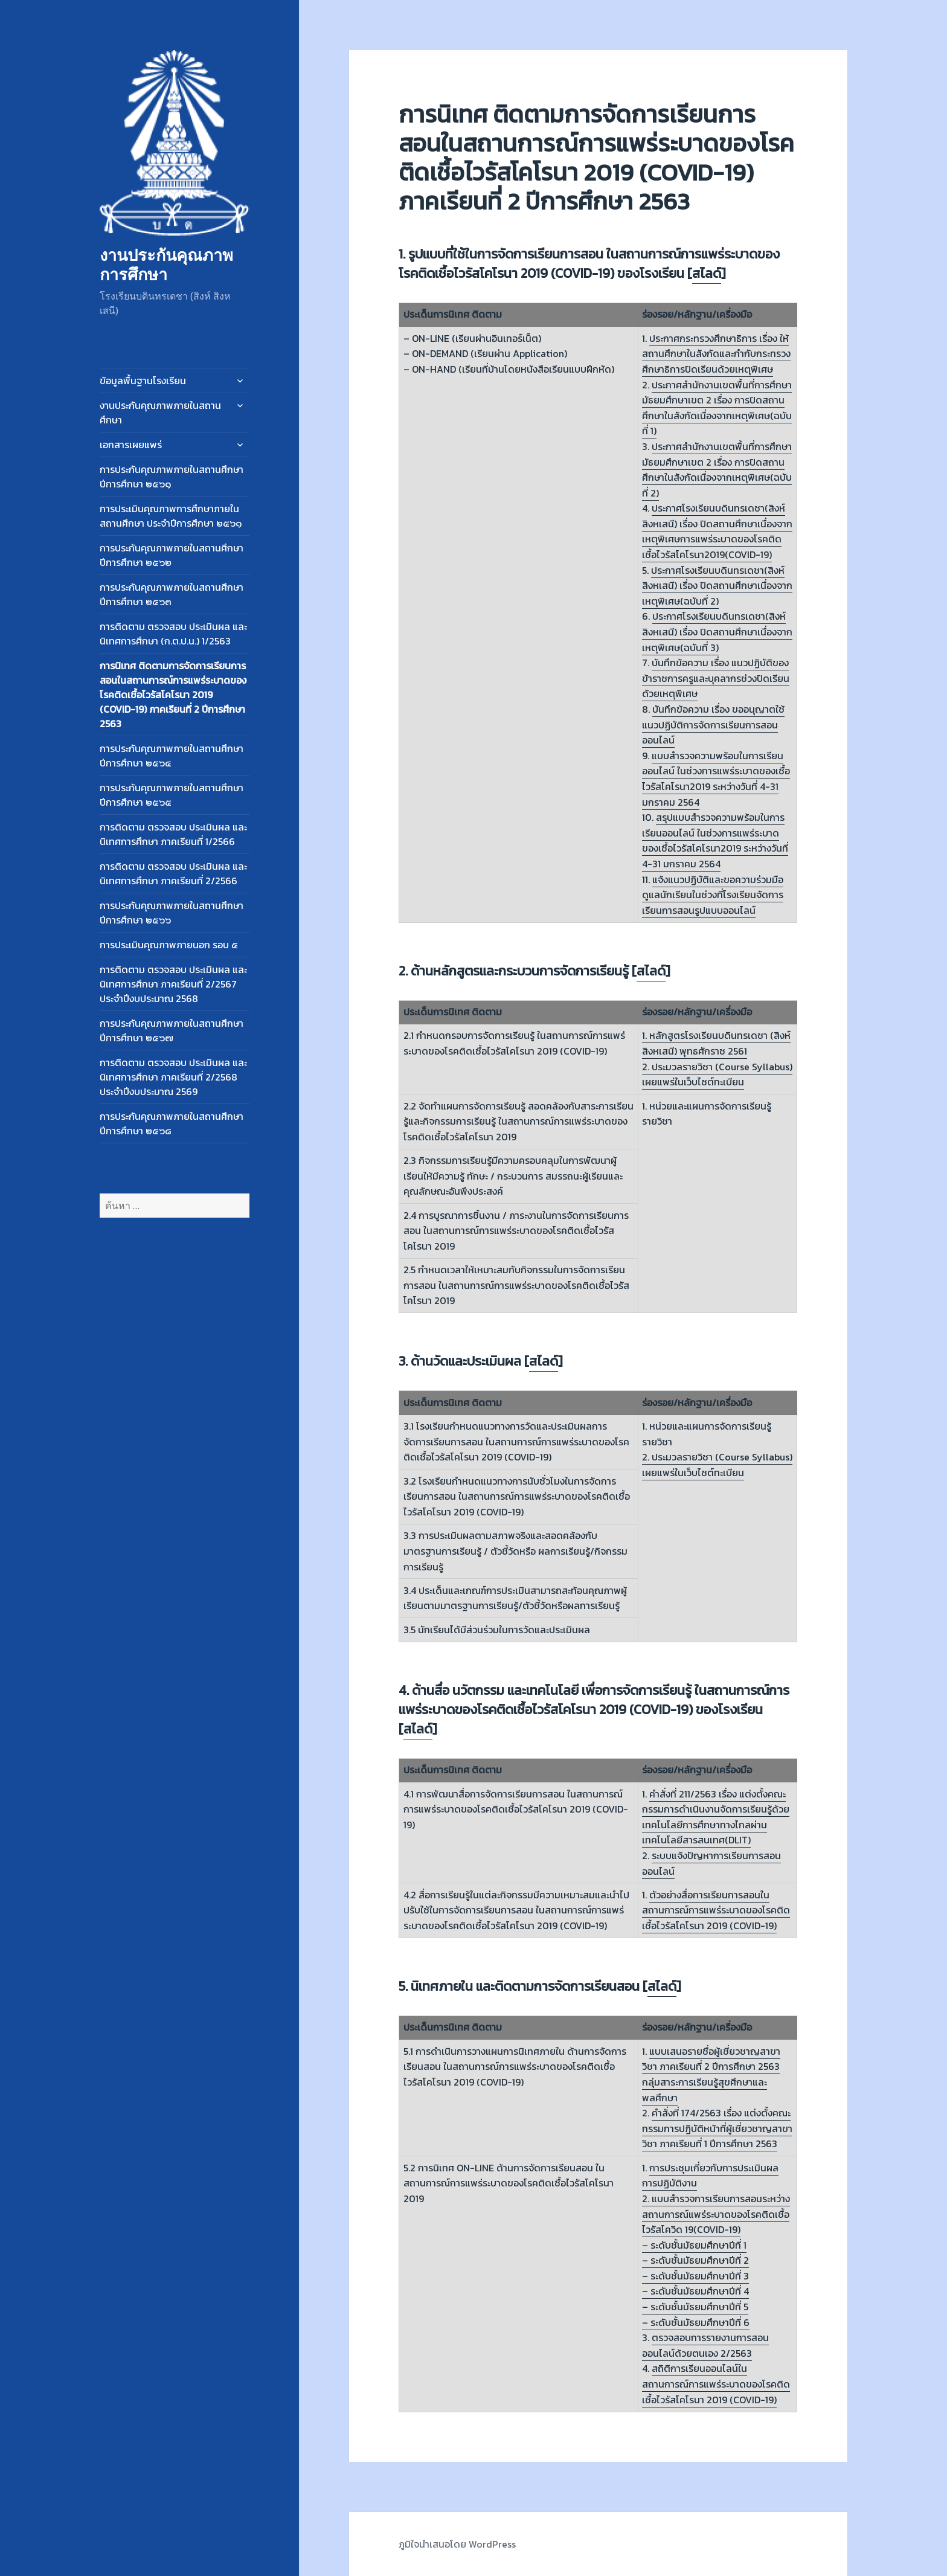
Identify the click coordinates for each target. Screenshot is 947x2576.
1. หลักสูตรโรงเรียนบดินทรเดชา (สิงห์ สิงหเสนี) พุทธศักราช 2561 (716, 1043)
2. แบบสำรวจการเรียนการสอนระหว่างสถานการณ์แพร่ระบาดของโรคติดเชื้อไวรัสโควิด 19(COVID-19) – (716, 2221)
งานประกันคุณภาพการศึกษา (166, 264)
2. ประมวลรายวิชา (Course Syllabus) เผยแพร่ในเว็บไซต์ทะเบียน (717, 1074)
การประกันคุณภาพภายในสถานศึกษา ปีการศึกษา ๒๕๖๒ (171, 555)
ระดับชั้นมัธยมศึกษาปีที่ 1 (698, 2245)
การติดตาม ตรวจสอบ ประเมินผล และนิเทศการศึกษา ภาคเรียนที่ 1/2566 (173, 834)
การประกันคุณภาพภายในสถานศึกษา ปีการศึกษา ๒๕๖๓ (171, 594)
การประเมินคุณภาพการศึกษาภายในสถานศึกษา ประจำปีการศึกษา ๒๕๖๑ (171, 515)
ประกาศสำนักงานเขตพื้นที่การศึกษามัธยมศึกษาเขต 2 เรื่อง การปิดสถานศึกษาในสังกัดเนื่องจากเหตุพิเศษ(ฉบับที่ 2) (717, 469)
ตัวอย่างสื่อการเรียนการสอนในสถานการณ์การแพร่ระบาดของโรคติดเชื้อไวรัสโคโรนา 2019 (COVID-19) (716, 1910)
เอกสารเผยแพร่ (131, 444)
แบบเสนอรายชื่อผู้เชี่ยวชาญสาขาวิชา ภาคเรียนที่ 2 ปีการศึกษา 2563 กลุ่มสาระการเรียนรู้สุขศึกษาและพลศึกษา (711, 2074)
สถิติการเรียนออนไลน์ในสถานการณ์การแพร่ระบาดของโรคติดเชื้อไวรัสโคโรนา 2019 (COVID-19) (716, 2383)
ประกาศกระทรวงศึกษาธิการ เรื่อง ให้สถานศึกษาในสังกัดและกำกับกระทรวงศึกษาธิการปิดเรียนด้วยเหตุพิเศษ (716, 353)
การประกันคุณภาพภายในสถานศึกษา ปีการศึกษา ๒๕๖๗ (171, 1030)
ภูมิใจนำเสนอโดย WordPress (457, 2544)
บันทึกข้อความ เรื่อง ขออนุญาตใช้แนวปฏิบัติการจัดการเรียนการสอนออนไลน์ (713, 724)
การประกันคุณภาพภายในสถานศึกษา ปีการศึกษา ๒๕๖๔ (171, 755)
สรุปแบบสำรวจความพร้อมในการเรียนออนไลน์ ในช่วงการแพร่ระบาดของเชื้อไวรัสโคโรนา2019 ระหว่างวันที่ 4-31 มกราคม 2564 (715, 840)
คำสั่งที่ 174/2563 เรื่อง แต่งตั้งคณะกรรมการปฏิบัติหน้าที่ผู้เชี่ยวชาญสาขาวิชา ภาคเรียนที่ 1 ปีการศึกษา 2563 (717, 2128)
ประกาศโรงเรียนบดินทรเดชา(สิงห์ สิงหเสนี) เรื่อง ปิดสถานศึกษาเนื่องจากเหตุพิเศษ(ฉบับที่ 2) (717, 585)
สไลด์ (706, 273)
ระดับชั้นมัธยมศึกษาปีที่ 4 (699, 2291)
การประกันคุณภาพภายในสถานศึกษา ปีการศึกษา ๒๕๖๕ (171, 794)
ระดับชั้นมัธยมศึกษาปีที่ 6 (700, 2322)
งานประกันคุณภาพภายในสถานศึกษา (160, 412)
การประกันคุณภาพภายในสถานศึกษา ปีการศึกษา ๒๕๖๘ (171, 1123)
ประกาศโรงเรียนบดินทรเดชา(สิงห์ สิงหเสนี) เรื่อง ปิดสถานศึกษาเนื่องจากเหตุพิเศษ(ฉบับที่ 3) (717, 631)
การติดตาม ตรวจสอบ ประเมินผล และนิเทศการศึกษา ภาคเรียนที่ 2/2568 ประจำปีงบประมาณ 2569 (173, 1077)
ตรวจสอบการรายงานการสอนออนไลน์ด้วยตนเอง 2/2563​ (705, 2345)
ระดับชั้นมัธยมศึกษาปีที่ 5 (699, 2306)
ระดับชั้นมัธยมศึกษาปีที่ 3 (699, 2276)
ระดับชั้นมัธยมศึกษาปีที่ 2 (699, 2260)
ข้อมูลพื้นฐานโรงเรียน (143, 380)
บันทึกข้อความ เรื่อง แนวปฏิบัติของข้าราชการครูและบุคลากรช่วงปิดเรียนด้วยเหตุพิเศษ (715, 678)
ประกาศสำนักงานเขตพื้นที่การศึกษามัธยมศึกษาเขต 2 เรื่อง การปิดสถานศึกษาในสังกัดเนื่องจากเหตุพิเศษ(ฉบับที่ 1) (717, 407)
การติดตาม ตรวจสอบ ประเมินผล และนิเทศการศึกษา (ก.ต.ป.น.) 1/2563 (173, 633)
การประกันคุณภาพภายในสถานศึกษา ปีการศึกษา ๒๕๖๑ (171, 476)
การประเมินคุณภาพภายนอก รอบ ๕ (169, 944)
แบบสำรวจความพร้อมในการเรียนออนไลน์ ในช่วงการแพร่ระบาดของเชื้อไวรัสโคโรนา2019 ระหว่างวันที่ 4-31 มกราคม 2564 (716, 778)
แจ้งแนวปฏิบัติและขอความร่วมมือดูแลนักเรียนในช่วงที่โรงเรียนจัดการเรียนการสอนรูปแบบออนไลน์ (712, 894)
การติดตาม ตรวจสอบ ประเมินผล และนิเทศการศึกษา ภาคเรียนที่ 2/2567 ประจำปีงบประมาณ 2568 (173, 984)
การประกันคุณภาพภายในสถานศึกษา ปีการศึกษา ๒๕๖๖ (171, 912)
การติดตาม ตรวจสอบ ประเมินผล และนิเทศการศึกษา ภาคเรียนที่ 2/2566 (173, 873)
